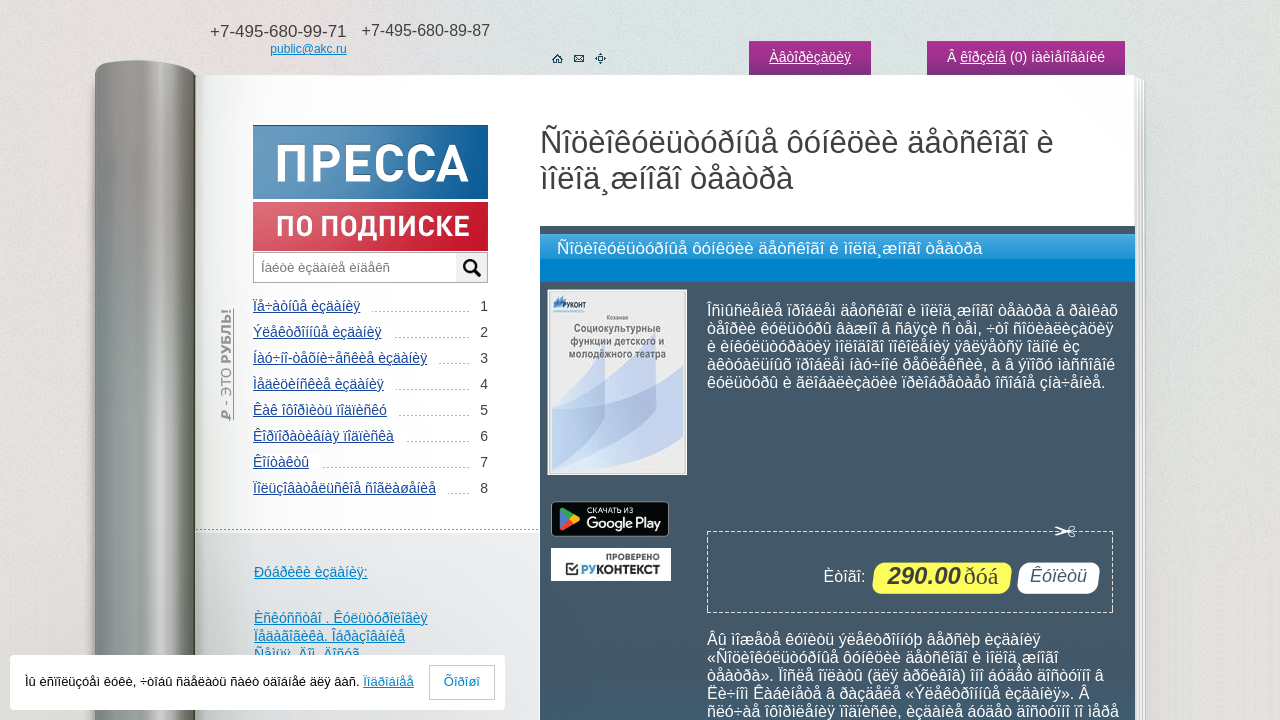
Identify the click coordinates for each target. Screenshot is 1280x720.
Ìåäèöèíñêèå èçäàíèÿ (318, 384)
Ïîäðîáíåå (388, 681)
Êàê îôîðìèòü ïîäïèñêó (320, 410)
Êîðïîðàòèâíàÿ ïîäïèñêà (323, 436)
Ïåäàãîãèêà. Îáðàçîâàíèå (329, 636)
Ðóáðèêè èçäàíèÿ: (311, 572)
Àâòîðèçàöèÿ (810, 57)
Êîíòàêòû (281, 462)
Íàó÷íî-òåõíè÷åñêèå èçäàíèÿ (340, 358)
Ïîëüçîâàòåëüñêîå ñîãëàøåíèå (344, 488)
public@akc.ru (308, 49)
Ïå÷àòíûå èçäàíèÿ (306, 306)
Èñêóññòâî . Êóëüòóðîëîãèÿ (341, 618)
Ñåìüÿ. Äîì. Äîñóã (307, 654)
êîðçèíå (983, 57)
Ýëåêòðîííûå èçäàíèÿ (317, 332)
